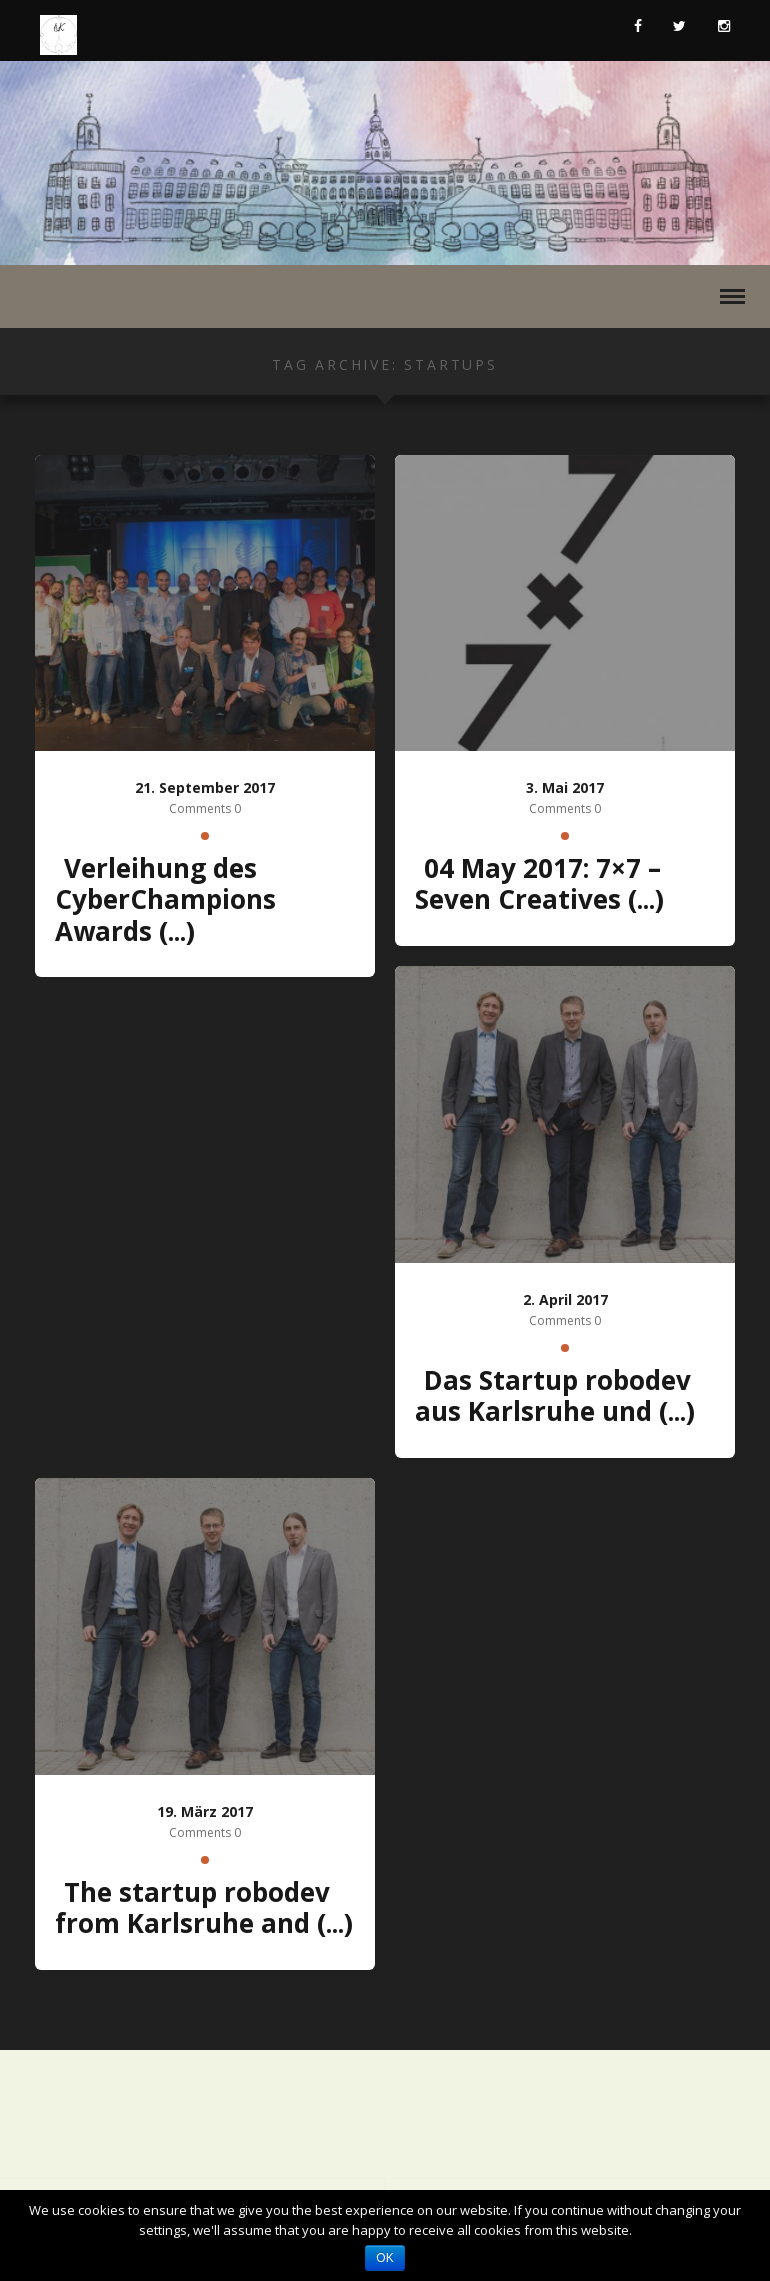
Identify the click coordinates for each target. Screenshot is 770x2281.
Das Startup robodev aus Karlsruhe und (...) (555, 1396)
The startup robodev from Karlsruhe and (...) (204, 1908)
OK (384, 2258)
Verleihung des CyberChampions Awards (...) (165, 899)
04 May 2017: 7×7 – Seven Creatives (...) (539, 884)
